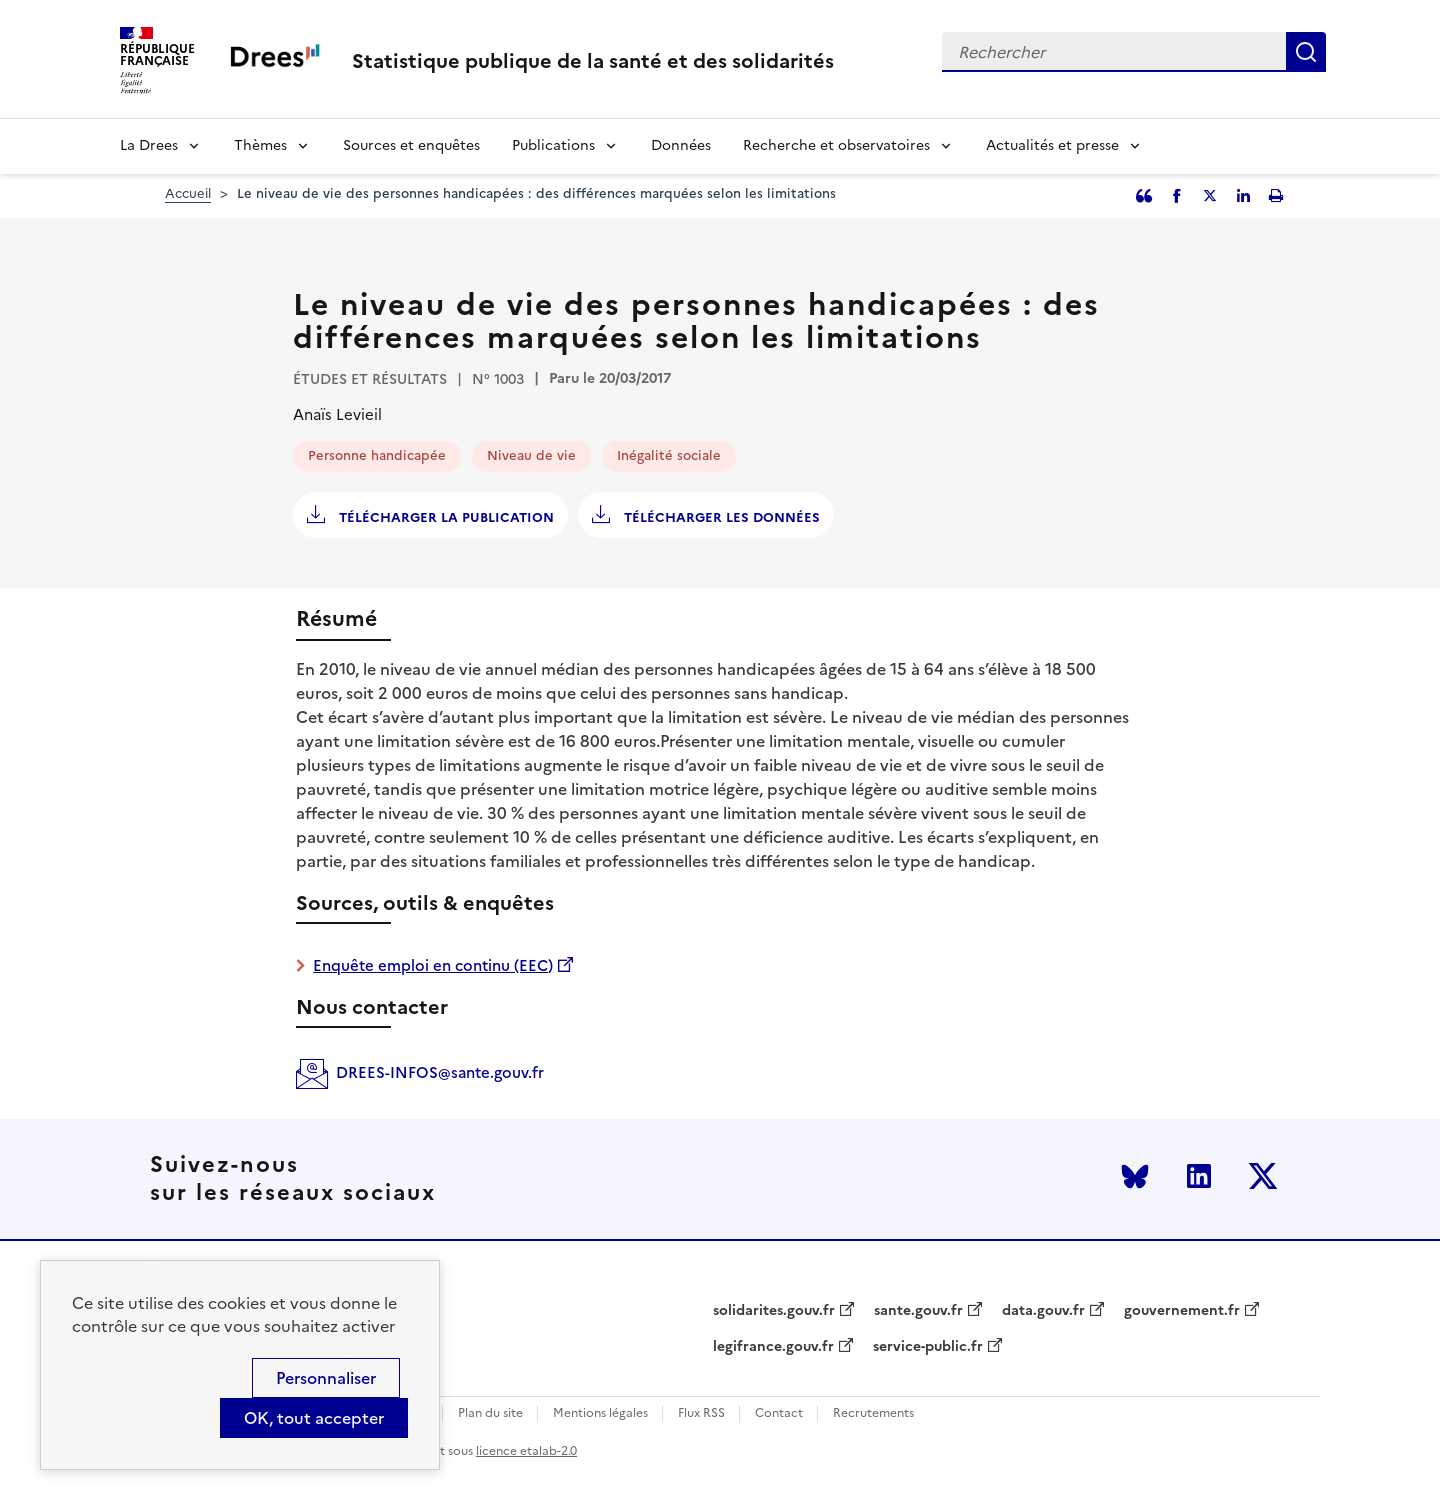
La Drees (149, 145)
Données (681, 145)
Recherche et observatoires (836, 145)
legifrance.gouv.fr (773, 1347)
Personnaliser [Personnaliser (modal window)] (326, 1378)
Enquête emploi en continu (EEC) (433, 965)
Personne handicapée (377, 455)
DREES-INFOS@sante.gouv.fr (440, 1072)
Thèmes (260, 145)
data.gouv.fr (1043, 1311)
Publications (553, 145)
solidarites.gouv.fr (774, 1311)
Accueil (188, 193)
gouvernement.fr (1182, 1311)
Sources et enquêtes (411, 145)
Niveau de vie (531, 455)
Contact (779, 1413)
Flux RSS (701, 1413)
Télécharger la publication (444, 517)
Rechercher (1306, 52)
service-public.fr (928, 1347)
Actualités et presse (1052, 145)
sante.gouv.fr (918, 1311)
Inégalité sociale (669, 455)
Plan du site (490, 1413)
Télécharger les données (720, 517)
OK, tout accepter (314, 1418)
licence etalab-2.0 (526, 1451)
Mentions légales (600, 1413)
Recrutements (873, 1413)
